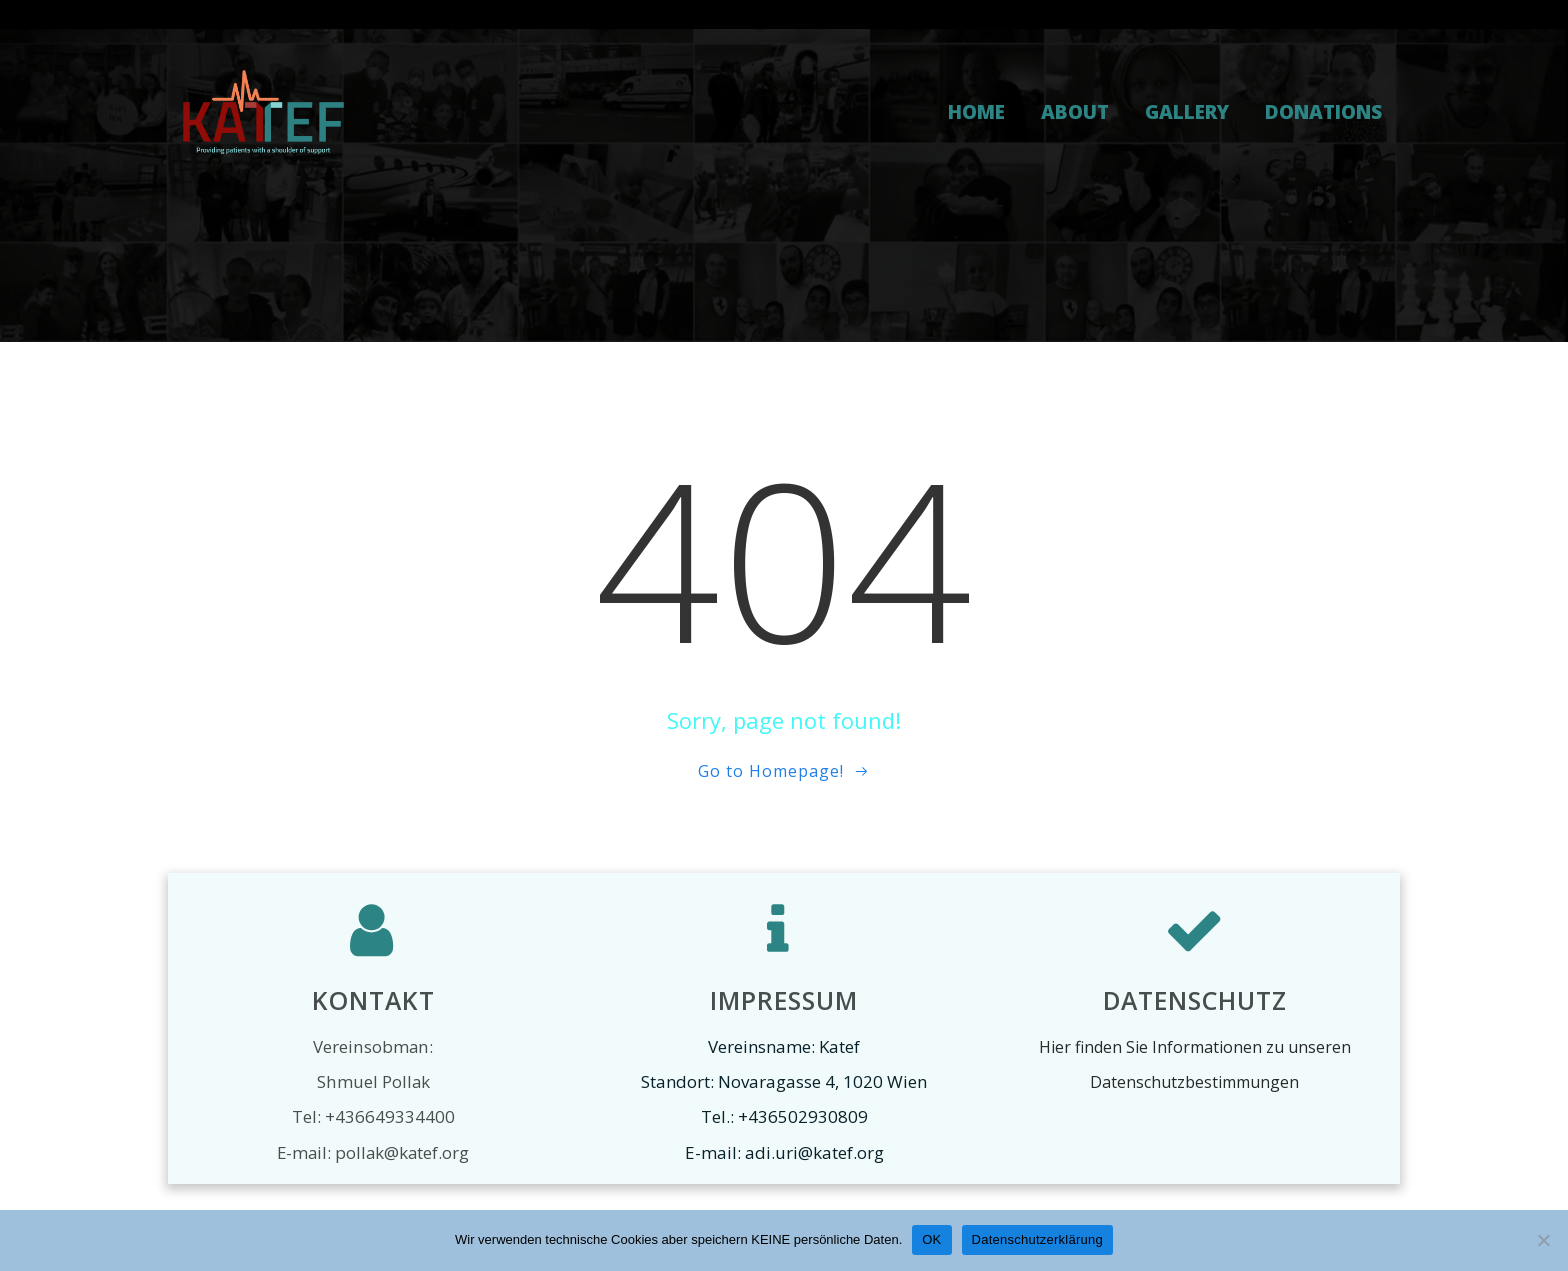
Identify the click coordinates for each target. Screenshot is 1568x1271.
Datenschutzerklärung (1037, 1239)
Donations (1323, 112)
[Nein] (1543, 1240)
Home (976, 112)
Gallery (1187, 112)
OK (931, 1239)
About (1075, 112)
